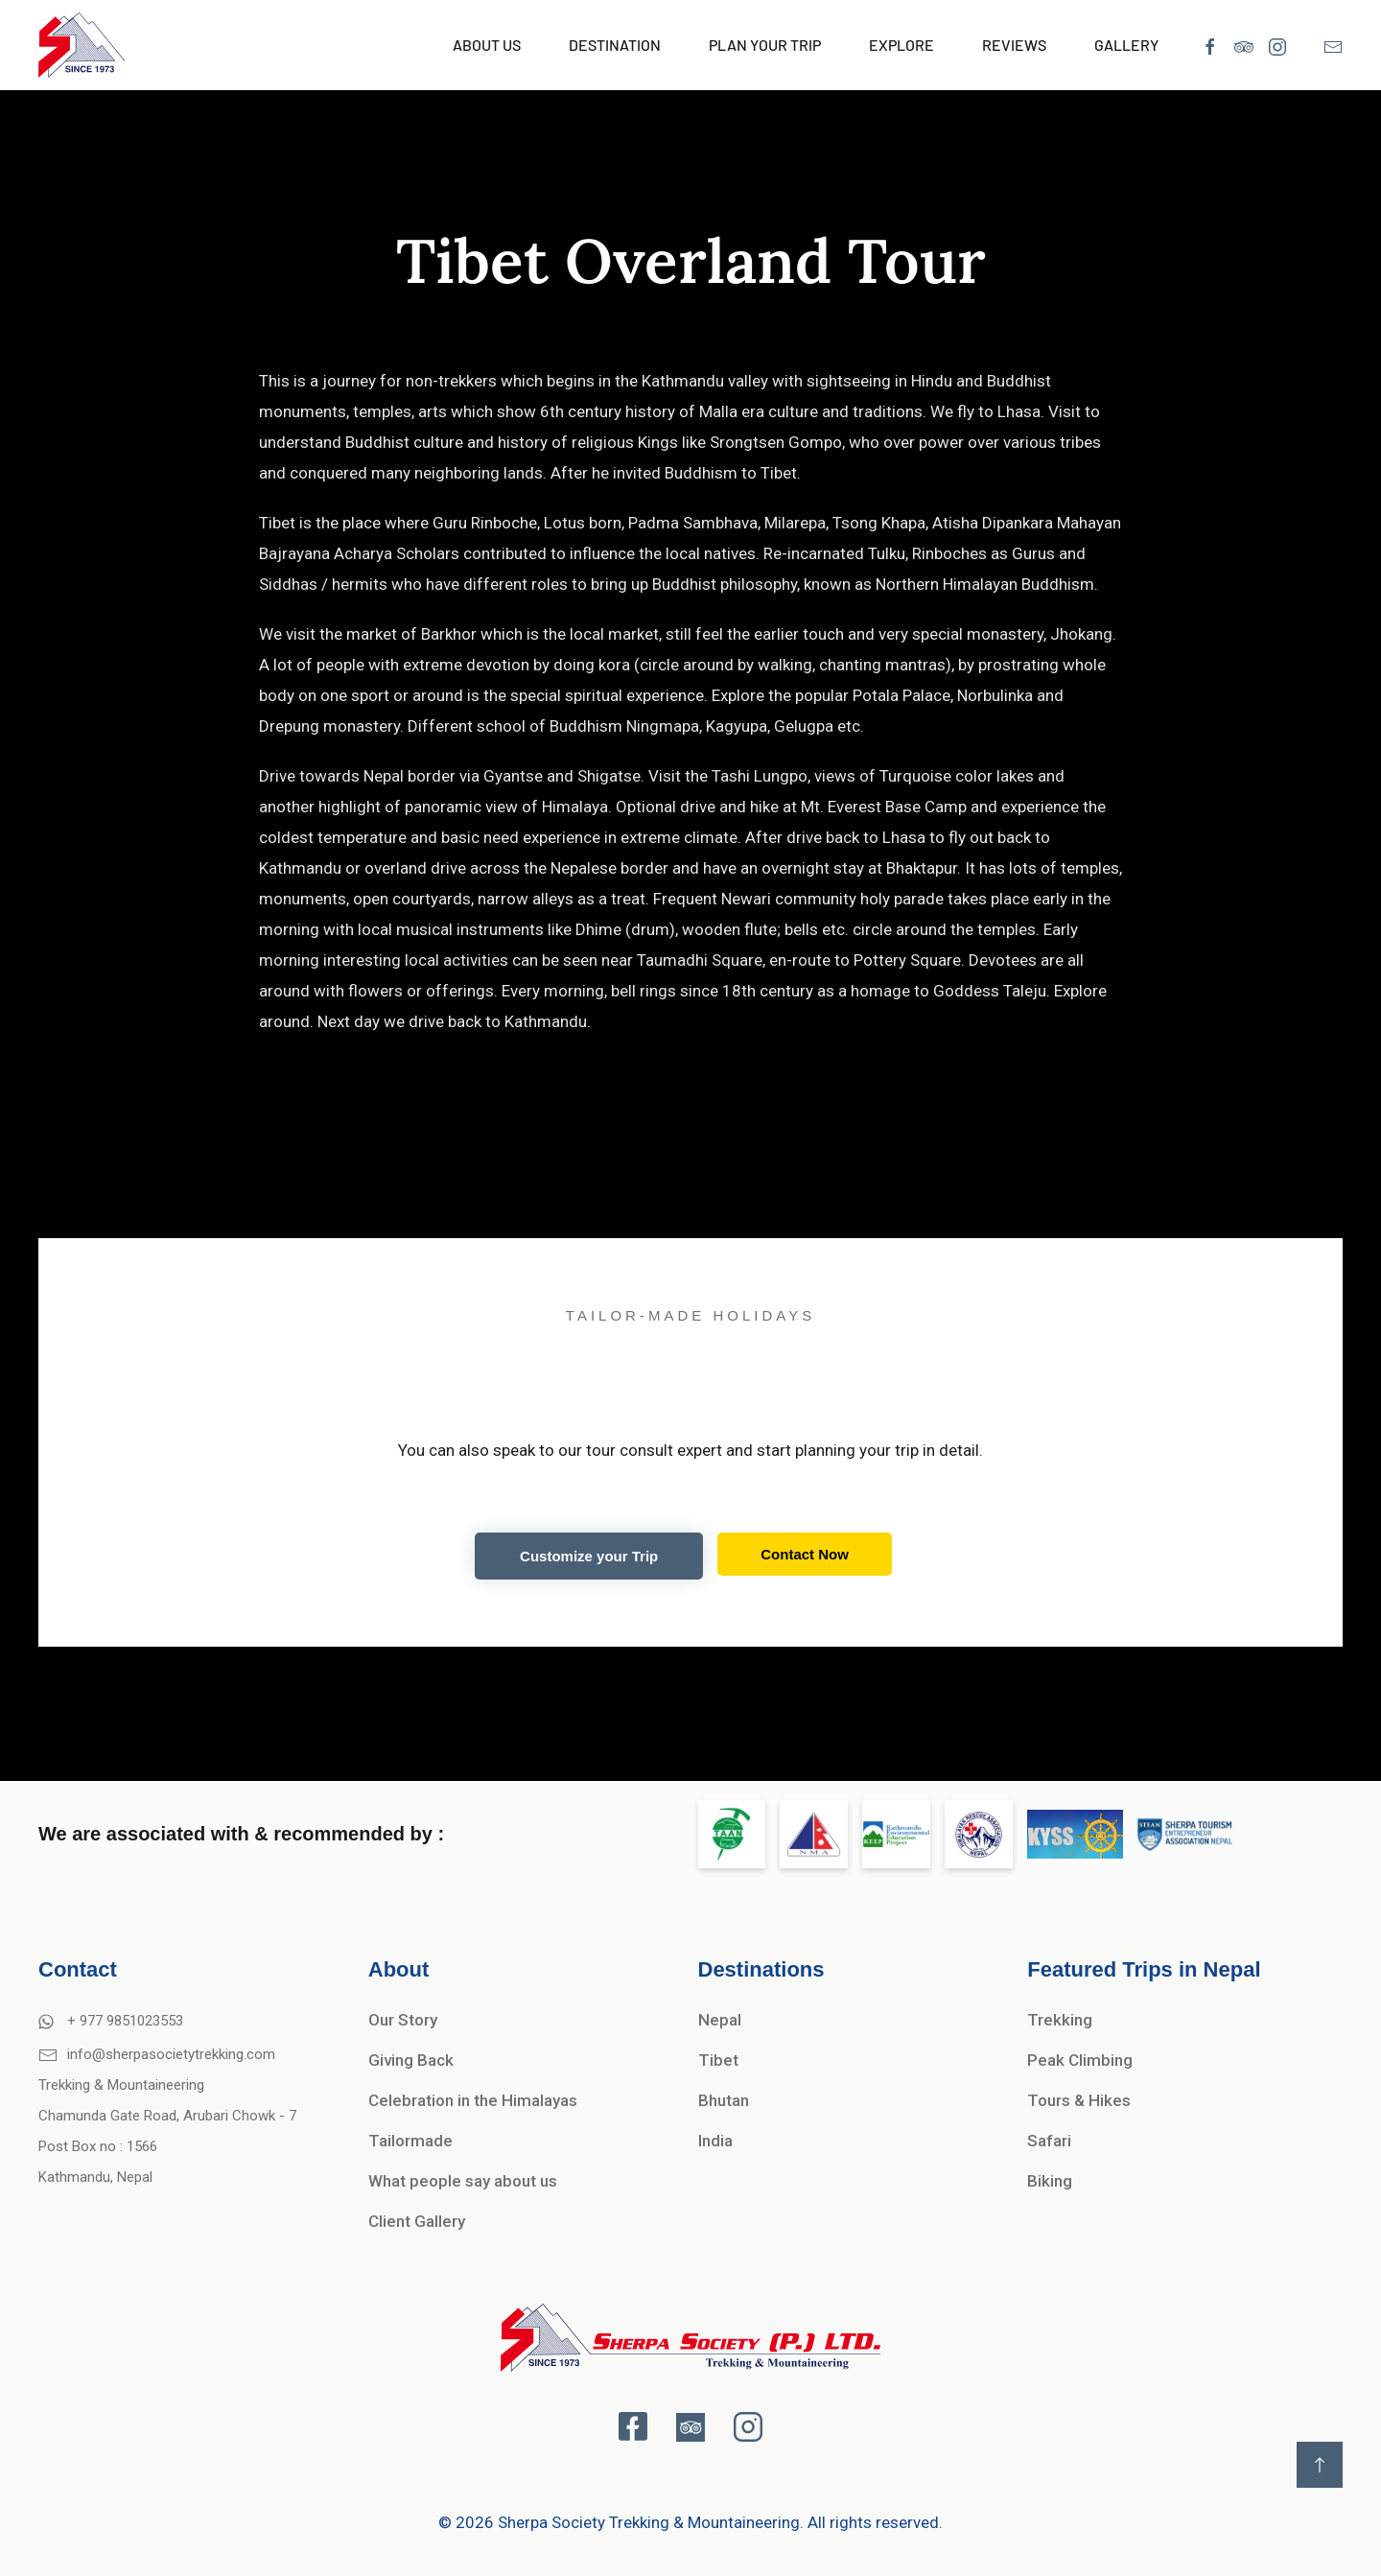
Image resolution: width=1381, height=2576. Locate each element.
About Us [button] (487, 44)
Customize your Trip (589, 1556)
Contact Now (805, 1554)
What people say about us (462, 2180)
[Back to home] (81, 45)
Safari (1049, 2140)
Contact (77, 1969)
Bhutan (723, 2100)
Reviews (1014, 44)
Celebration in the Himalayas (472, 2100)
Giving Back (411, 2060)
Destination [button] (615, 44)
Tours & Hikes (1079, 2100)
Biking (1049, 2180)
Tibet (718, 2060)
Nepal (719, 2019)
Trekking (1059, 2019)
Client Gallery (416, 2221)
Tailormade (410, 2140)
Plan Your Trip (765, 44)
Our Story (402, 2019)
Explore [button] (901, 44)
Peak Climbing (1080, 2060)
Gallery (1126, 44)
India (715, 2140)
